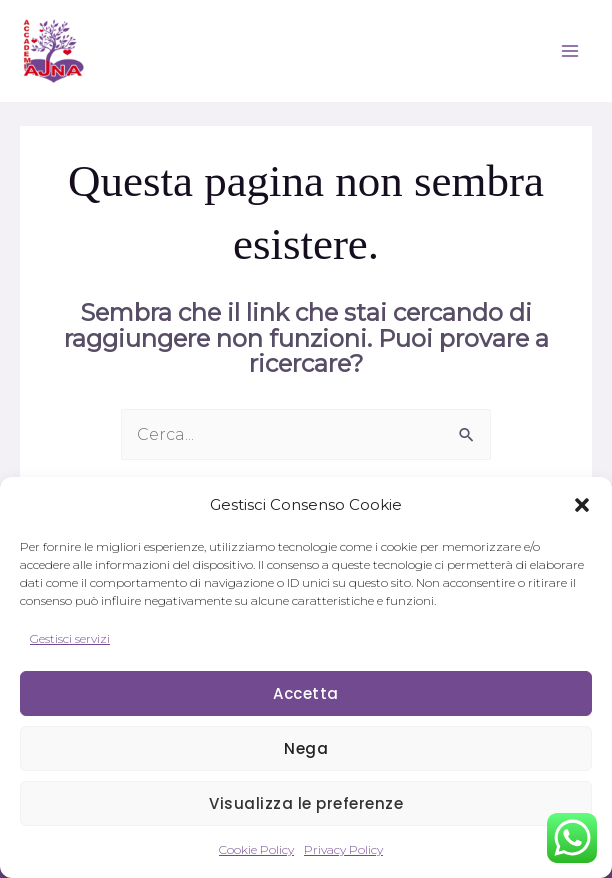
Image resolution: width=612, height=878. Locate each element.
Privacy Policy (343, 849)
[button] (582, 505)
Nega (306, 748)
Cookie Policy (256, 849)
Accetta (306, 693)
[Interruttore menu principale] (570, 51)
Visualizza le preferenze (306, 803)
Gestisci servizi (70, 638)
